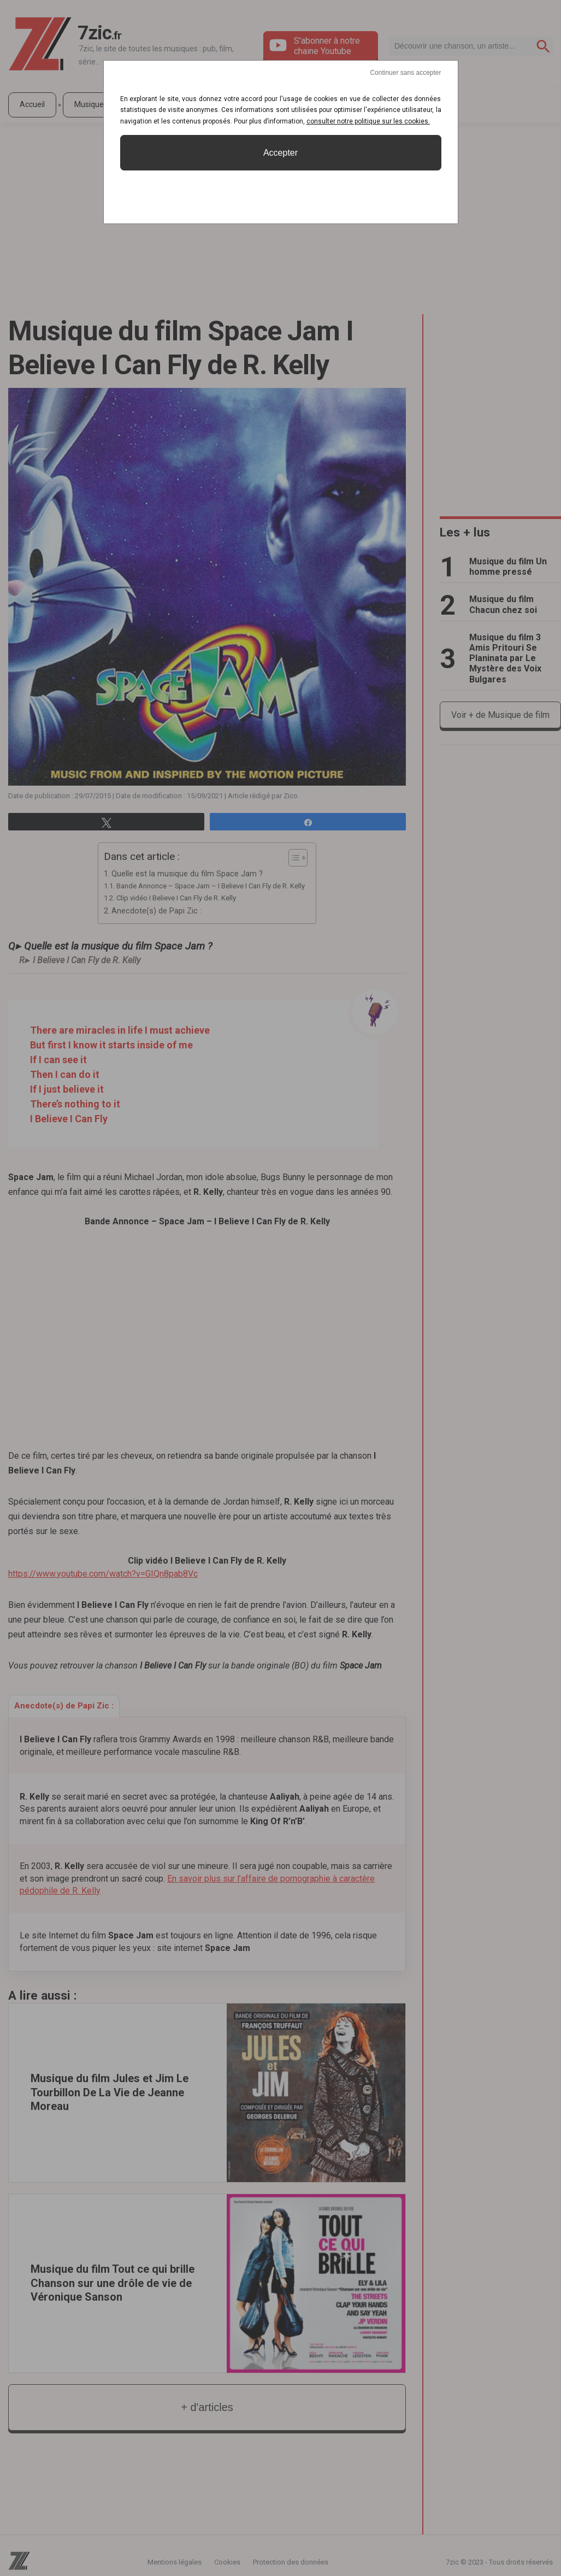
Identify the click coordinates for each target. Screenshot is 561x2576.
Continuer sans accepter (405, 72)
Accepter (280, 152)
